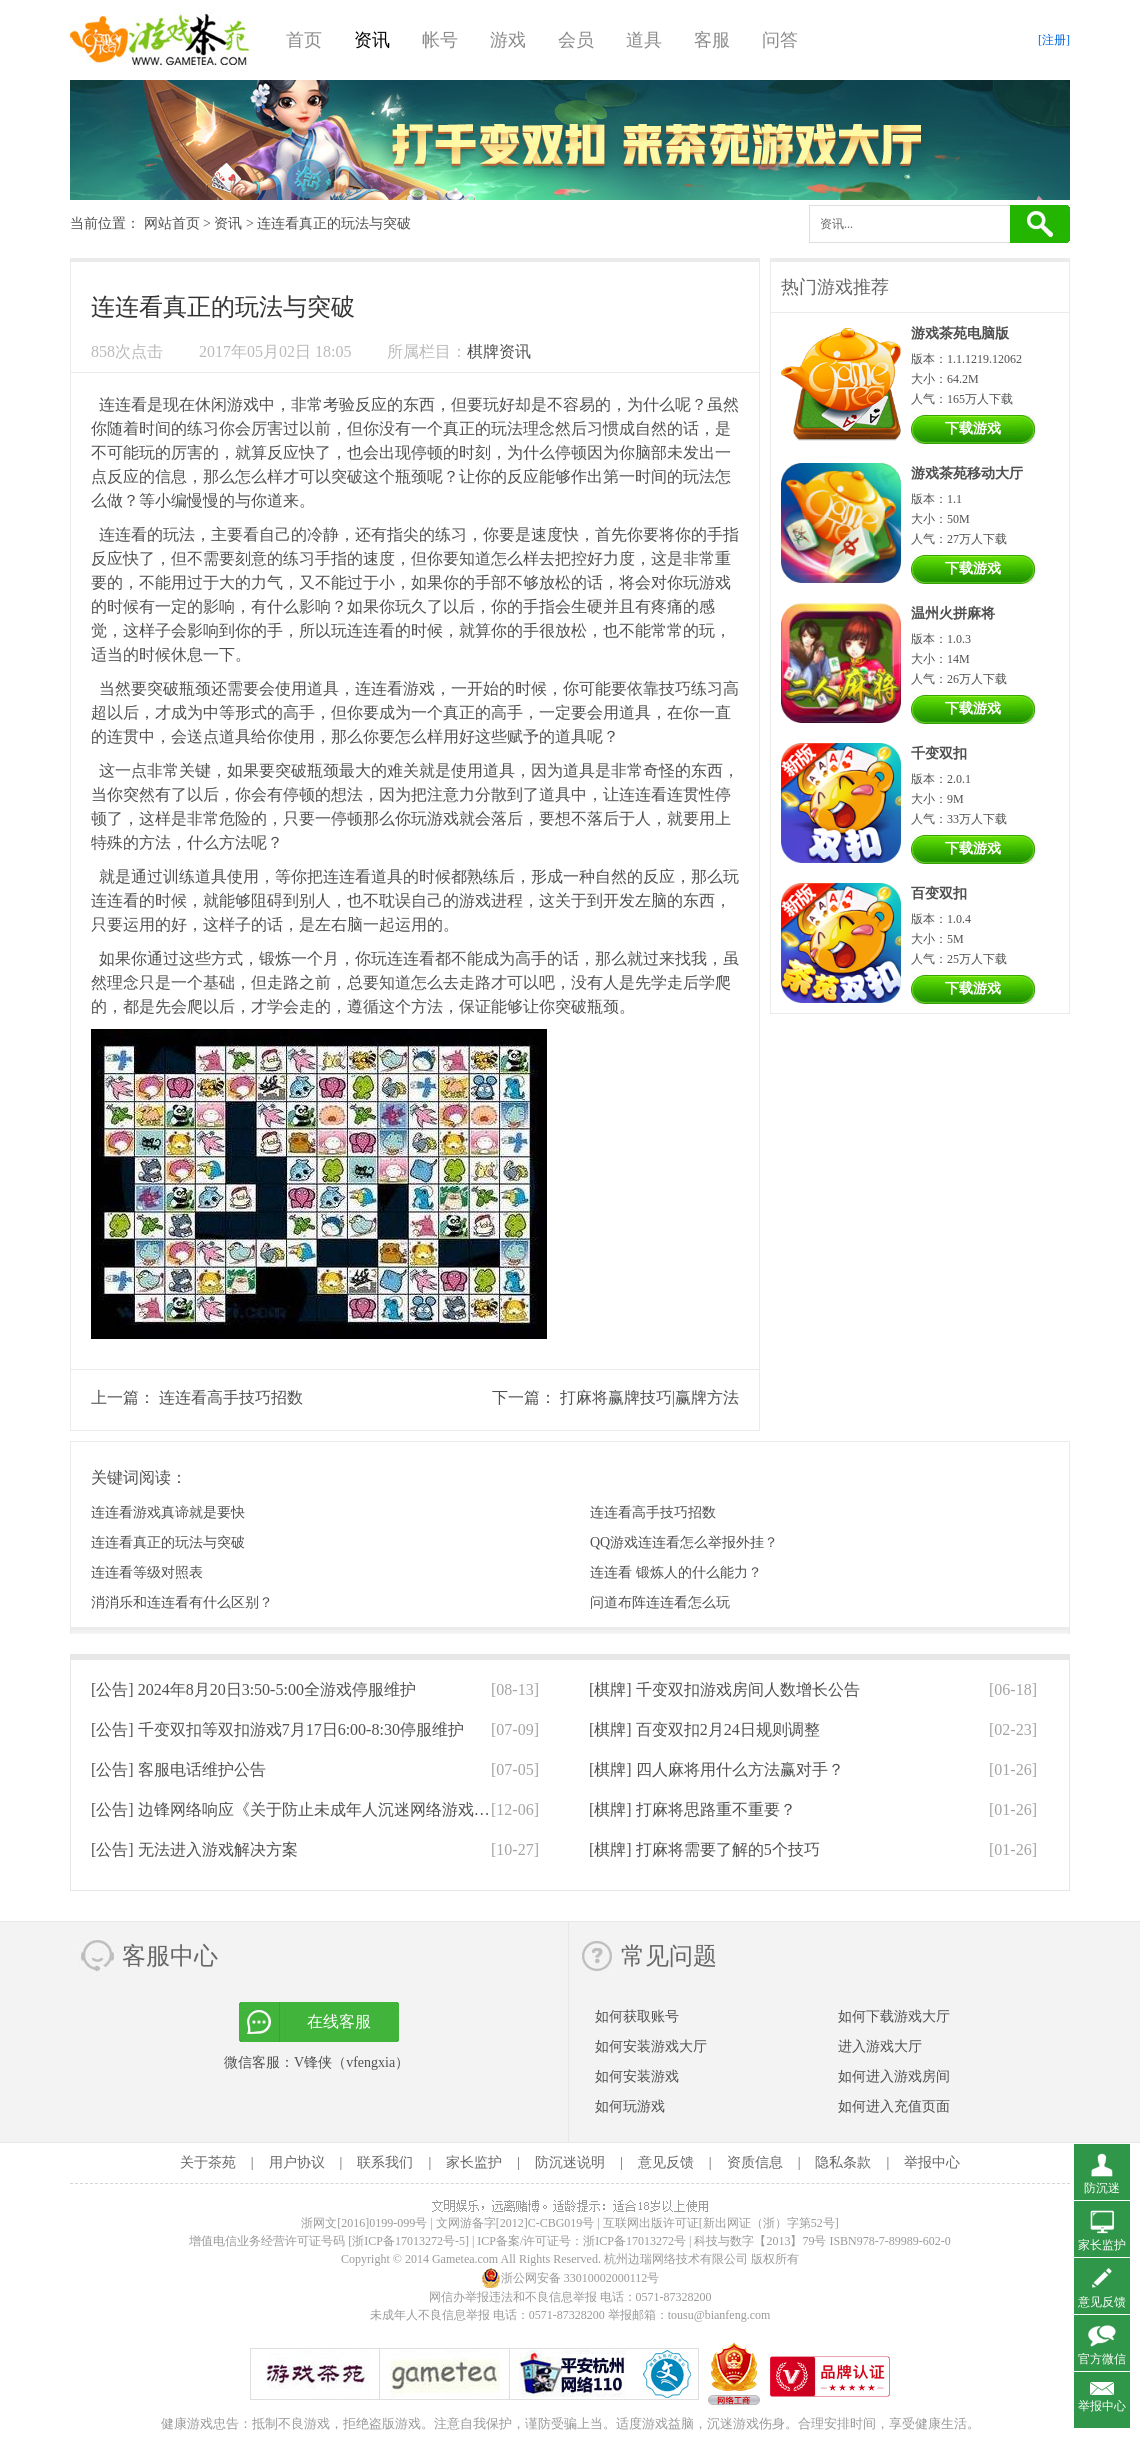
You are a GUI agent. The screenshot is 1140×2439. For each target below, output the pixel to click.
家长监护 (474, 2162)
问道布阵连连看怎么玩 (660, 1602)
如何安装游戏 (637, 2076)
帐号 (440, 40)
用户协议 (297, 2162)
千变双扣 (939, 753)
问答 (780, 40)
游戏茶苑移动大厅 (967, 473)
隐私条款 (843, 2162)
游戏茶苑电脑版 (960, 333)
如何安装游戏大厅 (651, 2046)
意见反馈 (666, 2162)
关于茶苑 (208, 2162)
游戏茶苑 (160, 40)
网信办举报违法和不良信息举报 (513, 2297)
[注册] (1054, 40)
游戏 (508, 40)
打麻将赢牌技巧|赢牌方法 (649, 1397)
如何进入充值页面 (894, 2106)
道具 (644, 40)
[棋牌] (724, 1689)
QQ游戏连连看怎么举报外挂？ (684, 1542)
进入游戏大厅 (880, 2046)
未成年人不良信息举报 (431, 2315)
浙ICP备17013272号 (634, 2241)
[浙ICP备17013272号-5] (408, 2241)
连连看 (123, 404)
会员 (576, 40)
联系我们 (385, 2162)
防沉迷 (1102, 2188)
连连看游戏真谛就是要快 (168, 1512)
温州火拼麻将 (953, 613)
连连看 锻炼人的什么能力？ (676, 1572)
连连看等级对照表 (147, 1572)
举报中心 (932, 2162)
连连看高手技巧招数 (231, 1397)
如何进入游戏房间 (894, 2076)
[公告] (253, 1689)
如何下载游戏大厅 (894, 2016)
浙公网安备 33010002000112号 (570, 2278)
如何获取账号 (637, 2016)
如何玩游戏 (630, 2106)
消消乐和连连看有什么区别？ (182, 1602)
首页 (304, 40)
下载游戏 (973, 428)
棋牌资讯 (499, 351)
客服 (712, 40)
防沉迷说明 (570, 2162)
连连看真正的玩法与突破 (168, 1542)
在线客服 (339, 2021)
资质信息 (755, 2162)
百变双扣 (939, 893)
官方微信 (1102, 2359)
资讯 (372, 40)
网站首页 (172, 223)
